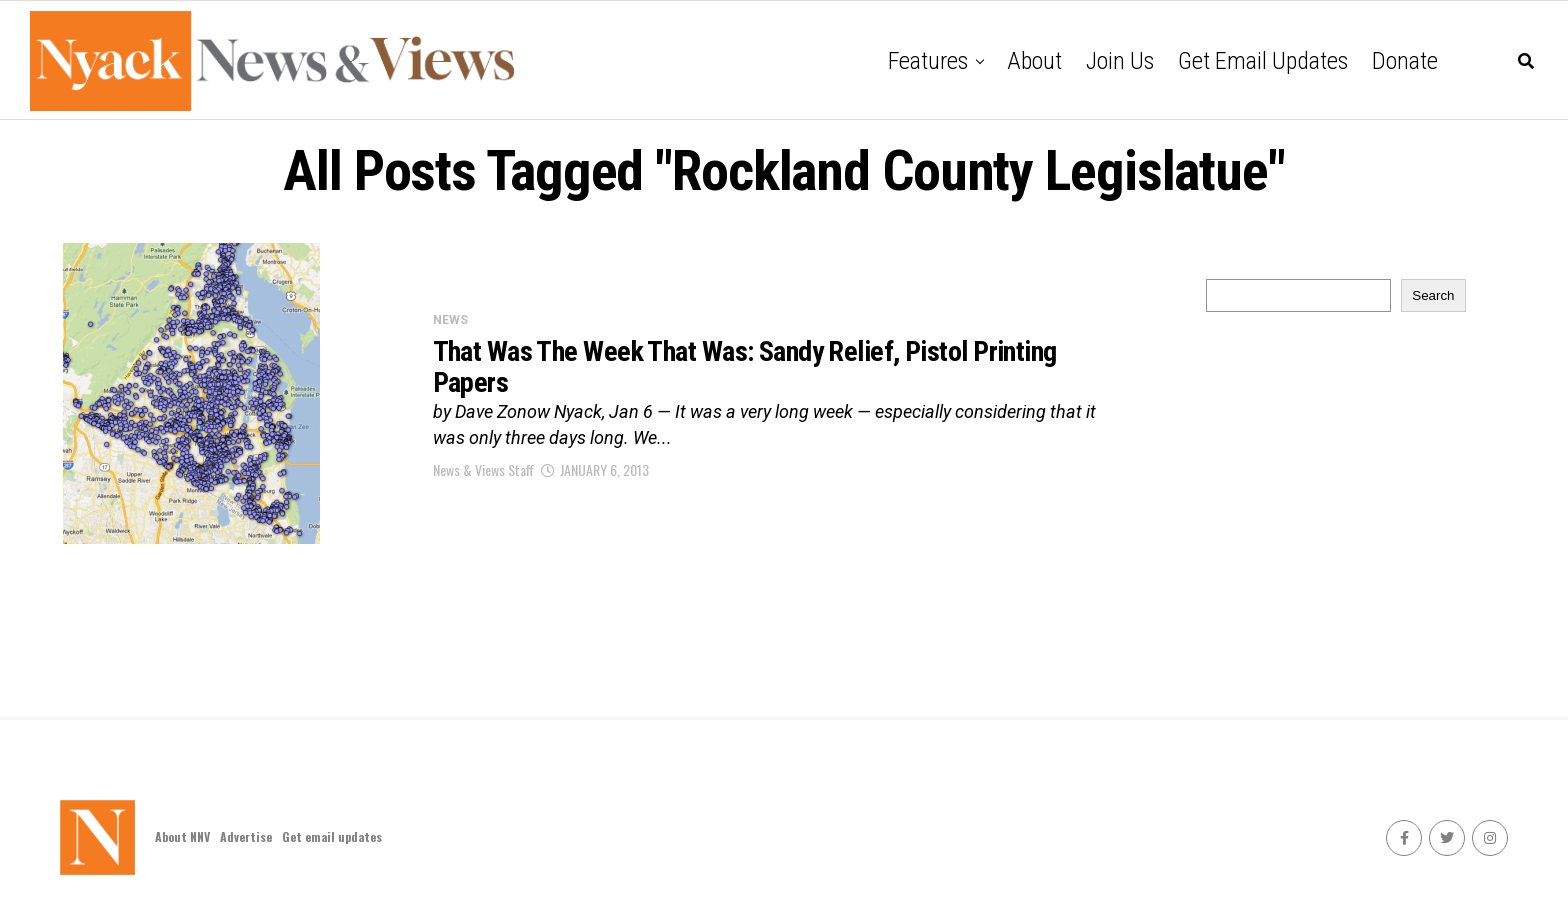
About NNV (182, 836)
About (1034, 61)
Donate (1405, 61)
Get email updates (1263, 61)
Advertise (246, 836)
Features (928, 61)
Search (1433, 295)
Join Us (1120, 61)
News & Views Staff (483, 469)
